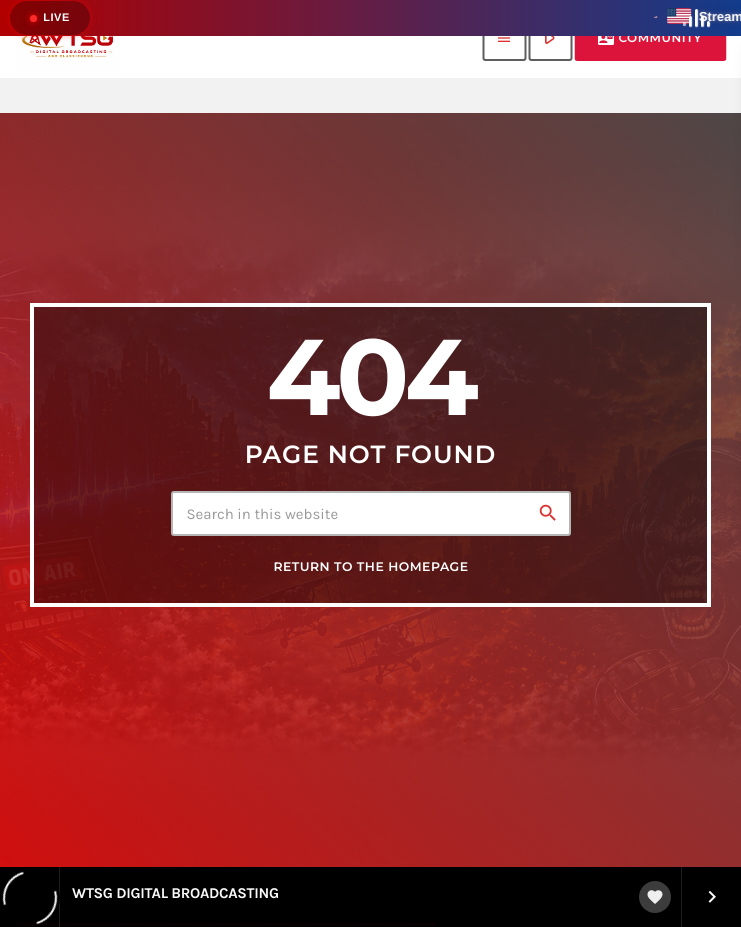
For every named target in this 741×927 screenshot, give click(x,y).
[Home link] (67, 39)
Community (650, 39)
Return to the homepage (370, 567)
